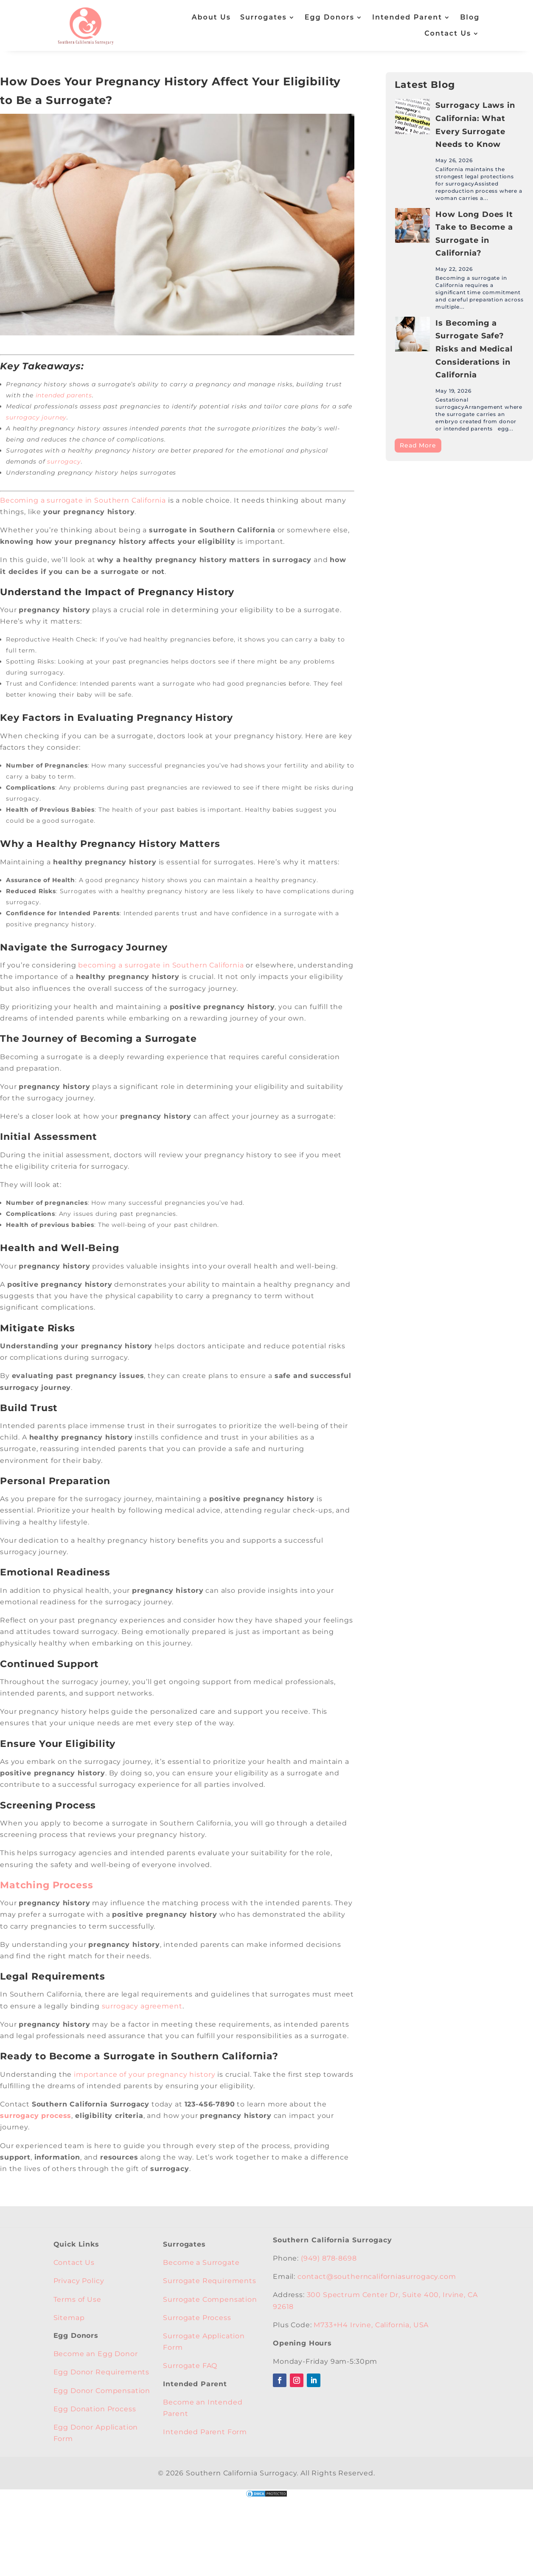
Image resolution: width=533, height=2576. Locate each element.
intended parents (64, 395)
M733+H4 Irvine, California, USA (371, 2325)
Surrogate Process (197, 2318)
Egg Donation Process (94, 2409)
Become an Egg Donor (95, 2354)
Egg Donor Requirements (101, 2372)
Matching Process (46, 1885)
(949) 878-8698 (329, 2258)
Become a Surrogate (201, 2262)
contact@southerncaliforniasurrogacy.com (376, 2276)
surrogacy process (35, 2116)
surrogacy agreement (142, 2006)
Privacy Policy (78, 2281)
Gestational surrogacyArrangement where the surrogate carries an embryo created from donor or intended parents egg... (478, 414)
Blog (470, 17)
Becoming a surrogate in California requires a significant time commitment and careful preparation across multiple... (479, 292)
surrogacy (64, 461)
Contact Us (447, 33)
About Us (211, 17)
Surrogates (263, 17)
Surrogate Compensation (210, 2299)
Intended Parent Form (205, 2432)
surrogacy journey (36, 417)
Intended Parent (407, 17)
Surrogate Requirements (209, 2281)
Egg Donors (329, 17)
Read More (418, 445)
